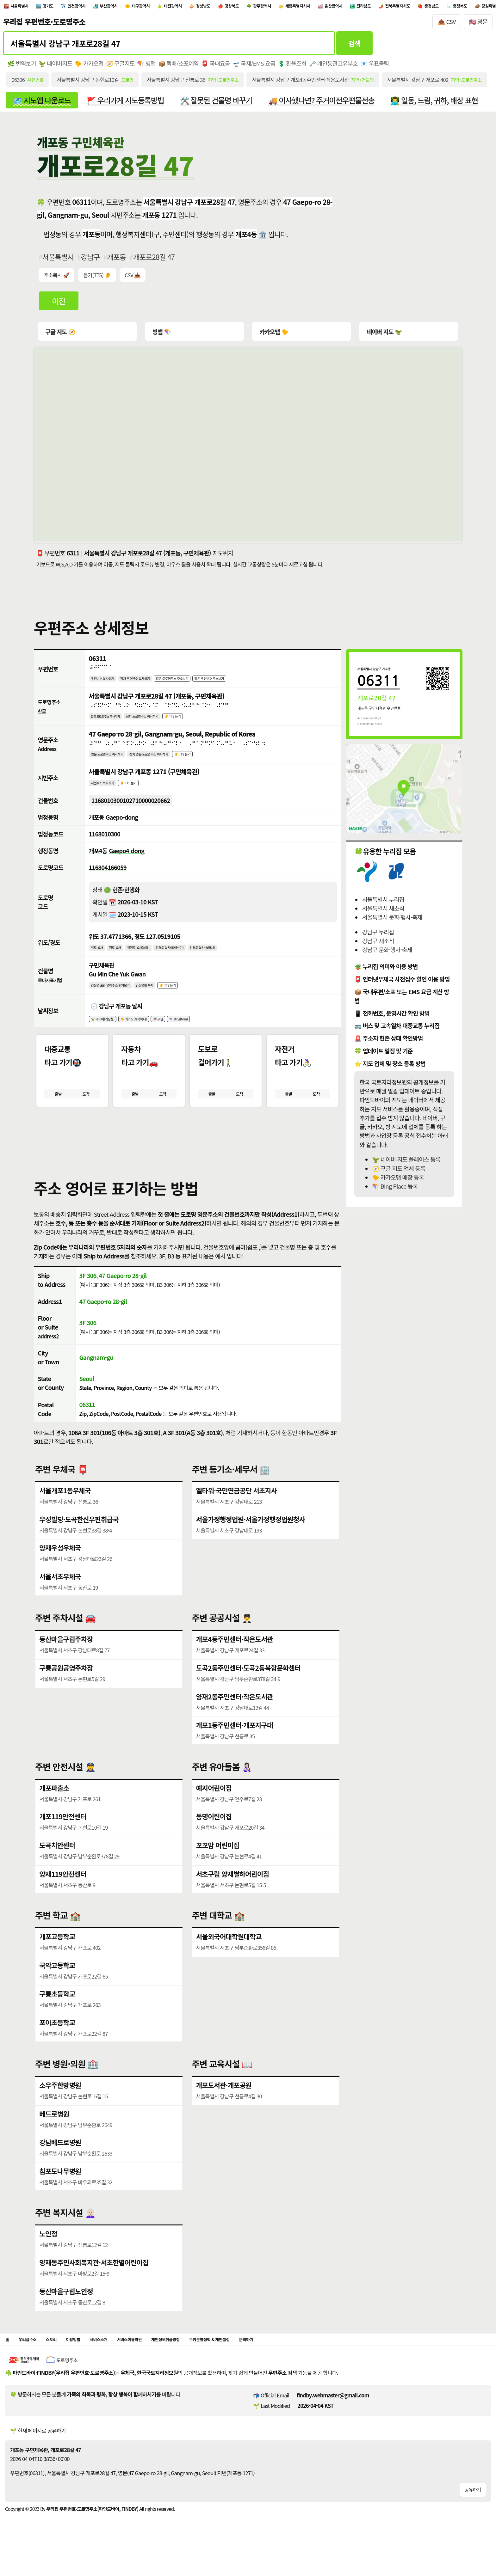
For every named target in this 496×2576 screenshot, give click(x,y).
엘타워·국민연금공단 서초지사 (236, 1510)
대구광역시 (182, 7)
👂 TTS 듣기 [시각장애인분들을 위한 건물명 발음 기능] (195, 997)
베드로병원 (54, 2133)
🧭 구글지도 (120, 66)
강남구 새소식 (378, 944)
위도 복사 (99, 958)
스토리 (62, 2361)
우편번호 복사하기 (107, 682)
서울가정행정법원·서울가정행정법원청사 (251, 1539)
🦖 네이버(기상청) (107, 1032)
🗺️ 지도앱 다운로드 (42, 103)
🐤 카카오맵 (89, 66)
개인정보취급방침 (210, 2361)
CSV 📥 (133, 278)
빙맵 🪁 (161, 335)
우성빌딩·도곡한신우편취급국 (79, 1539)
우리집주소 (33, 2361)
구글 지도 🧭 (60, 335)
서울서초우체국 (60, 1596)
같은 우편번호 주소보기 (252, 682)
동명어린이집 (214, 1836)
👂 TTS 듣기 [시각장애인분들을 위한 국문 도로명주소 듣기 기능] (202, 721)
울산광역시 (434, 7)
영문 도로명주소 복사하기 (114, 760)
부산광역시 (141, 7)
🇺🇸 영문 (478, 25)
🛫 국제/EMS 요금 (254, 66)
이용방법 (90, 2361)
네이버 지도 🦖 (382, 335)
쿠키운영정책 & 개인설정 (269, 2361)
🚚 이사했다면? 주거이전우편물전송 (323, 103)
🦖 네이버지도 (55, 66)
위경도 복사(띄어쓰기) (195, 958)
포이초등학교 (57, 2042)
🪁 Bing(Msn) (208, 1032)
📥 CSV (447, 25)
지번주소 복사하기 (107, 791)
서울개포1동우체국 (65, 1510)
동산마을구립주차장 (66, 1658)
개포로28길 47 (154, 260)
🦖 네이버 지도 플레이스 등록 (406, 1163)
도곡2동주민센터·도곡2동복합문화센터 (248, 1687)
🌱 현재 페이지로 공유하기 (37, 2454)
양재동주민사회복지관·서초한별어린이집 (94, 2282)
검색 (354, 46)
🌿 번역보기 (21, 66)
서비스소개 (122, 2361)
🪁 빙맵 (147, 66)
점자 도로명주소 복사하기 (161, 721)
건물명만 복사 (164, 997)
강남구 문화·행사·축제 (387, 953)
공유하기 (472, 2512)
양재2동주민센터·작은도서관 (235, 1716)
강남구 (90, 260)
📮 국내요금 (216, 66)
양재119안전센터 (62, 1893)
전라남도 (473, 7)
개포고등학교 (57, 1956)
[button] (187, 1156)
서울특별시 (25, 7)
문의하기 (317, 2361)
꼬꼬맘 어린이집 (217, 1864)
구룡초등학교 (57, 2013)
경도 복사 (122, 958)
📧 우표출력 (376, 66)
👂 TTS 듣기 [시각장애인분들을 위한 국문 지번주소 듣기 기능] (141, 791)
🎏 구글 (181, 1032)
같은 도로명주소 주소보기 (201, 682)
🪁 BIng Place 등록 (395, 1189)
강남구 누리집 (378, 935)
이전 (58, 304)
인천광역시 (99, 7)
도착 (86, 1111)
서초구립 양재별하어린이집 (233, 1893)
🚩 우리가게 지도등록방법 (126, 103)
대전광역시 (225, 7)
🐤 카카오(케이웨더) (149, 1032)
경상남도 (264, 7)
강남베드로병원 (60, 2162)
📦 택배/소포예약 (178, 66)
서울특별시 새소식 (383, 911)
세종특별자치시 (387, 7)
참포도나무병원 (60, 2191)
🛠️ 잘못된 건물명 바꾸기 (217, 103)
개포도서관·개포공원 (224, 2104)
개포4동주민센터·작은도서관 (235, 1658)
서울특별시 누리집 (383, 902)
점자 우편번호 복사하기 (151, 682)
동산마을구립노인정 (66, 2311)
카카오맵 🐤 (273, 335)
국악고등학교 (57, 1985)
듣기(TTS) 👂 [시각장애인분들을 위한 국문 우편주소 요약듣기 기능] (97, 278)
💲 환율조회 (293, 66)
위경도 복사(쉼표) (153, 958)
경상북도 (301, 7)
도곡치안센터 (57, 1864)
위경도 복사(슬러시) (239, 958)
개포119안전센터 (62, 1836)
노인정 (48, 2253)
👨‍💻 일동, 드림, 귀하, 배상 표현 (437, 103)
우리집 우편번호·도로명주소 (44, 25)
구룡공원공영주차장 (66, 1687)
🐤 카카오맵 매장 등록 (398, 1180)
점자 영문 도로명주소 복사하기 (171, 760)
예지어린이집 (214, 1807)
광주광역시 (340, 7)
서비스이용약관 (162, 2361)
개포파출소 (54, 1807)
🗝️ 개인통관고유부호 (334, 66)
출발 (58, 1111)
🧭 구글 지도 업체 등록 (398, 1171)
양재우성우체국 (60, 1567)
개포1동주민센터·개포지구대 (235, 1745)
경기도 (62, 7)
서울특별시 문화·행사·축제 (392, 920)
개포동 (116, 260)
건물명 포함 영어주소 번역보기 (118, 997)
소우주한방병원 (60, 2104)
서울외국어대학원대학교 (229, 1956)
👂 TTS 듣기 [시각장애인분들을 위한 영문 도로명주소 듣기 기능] (216, 760)
